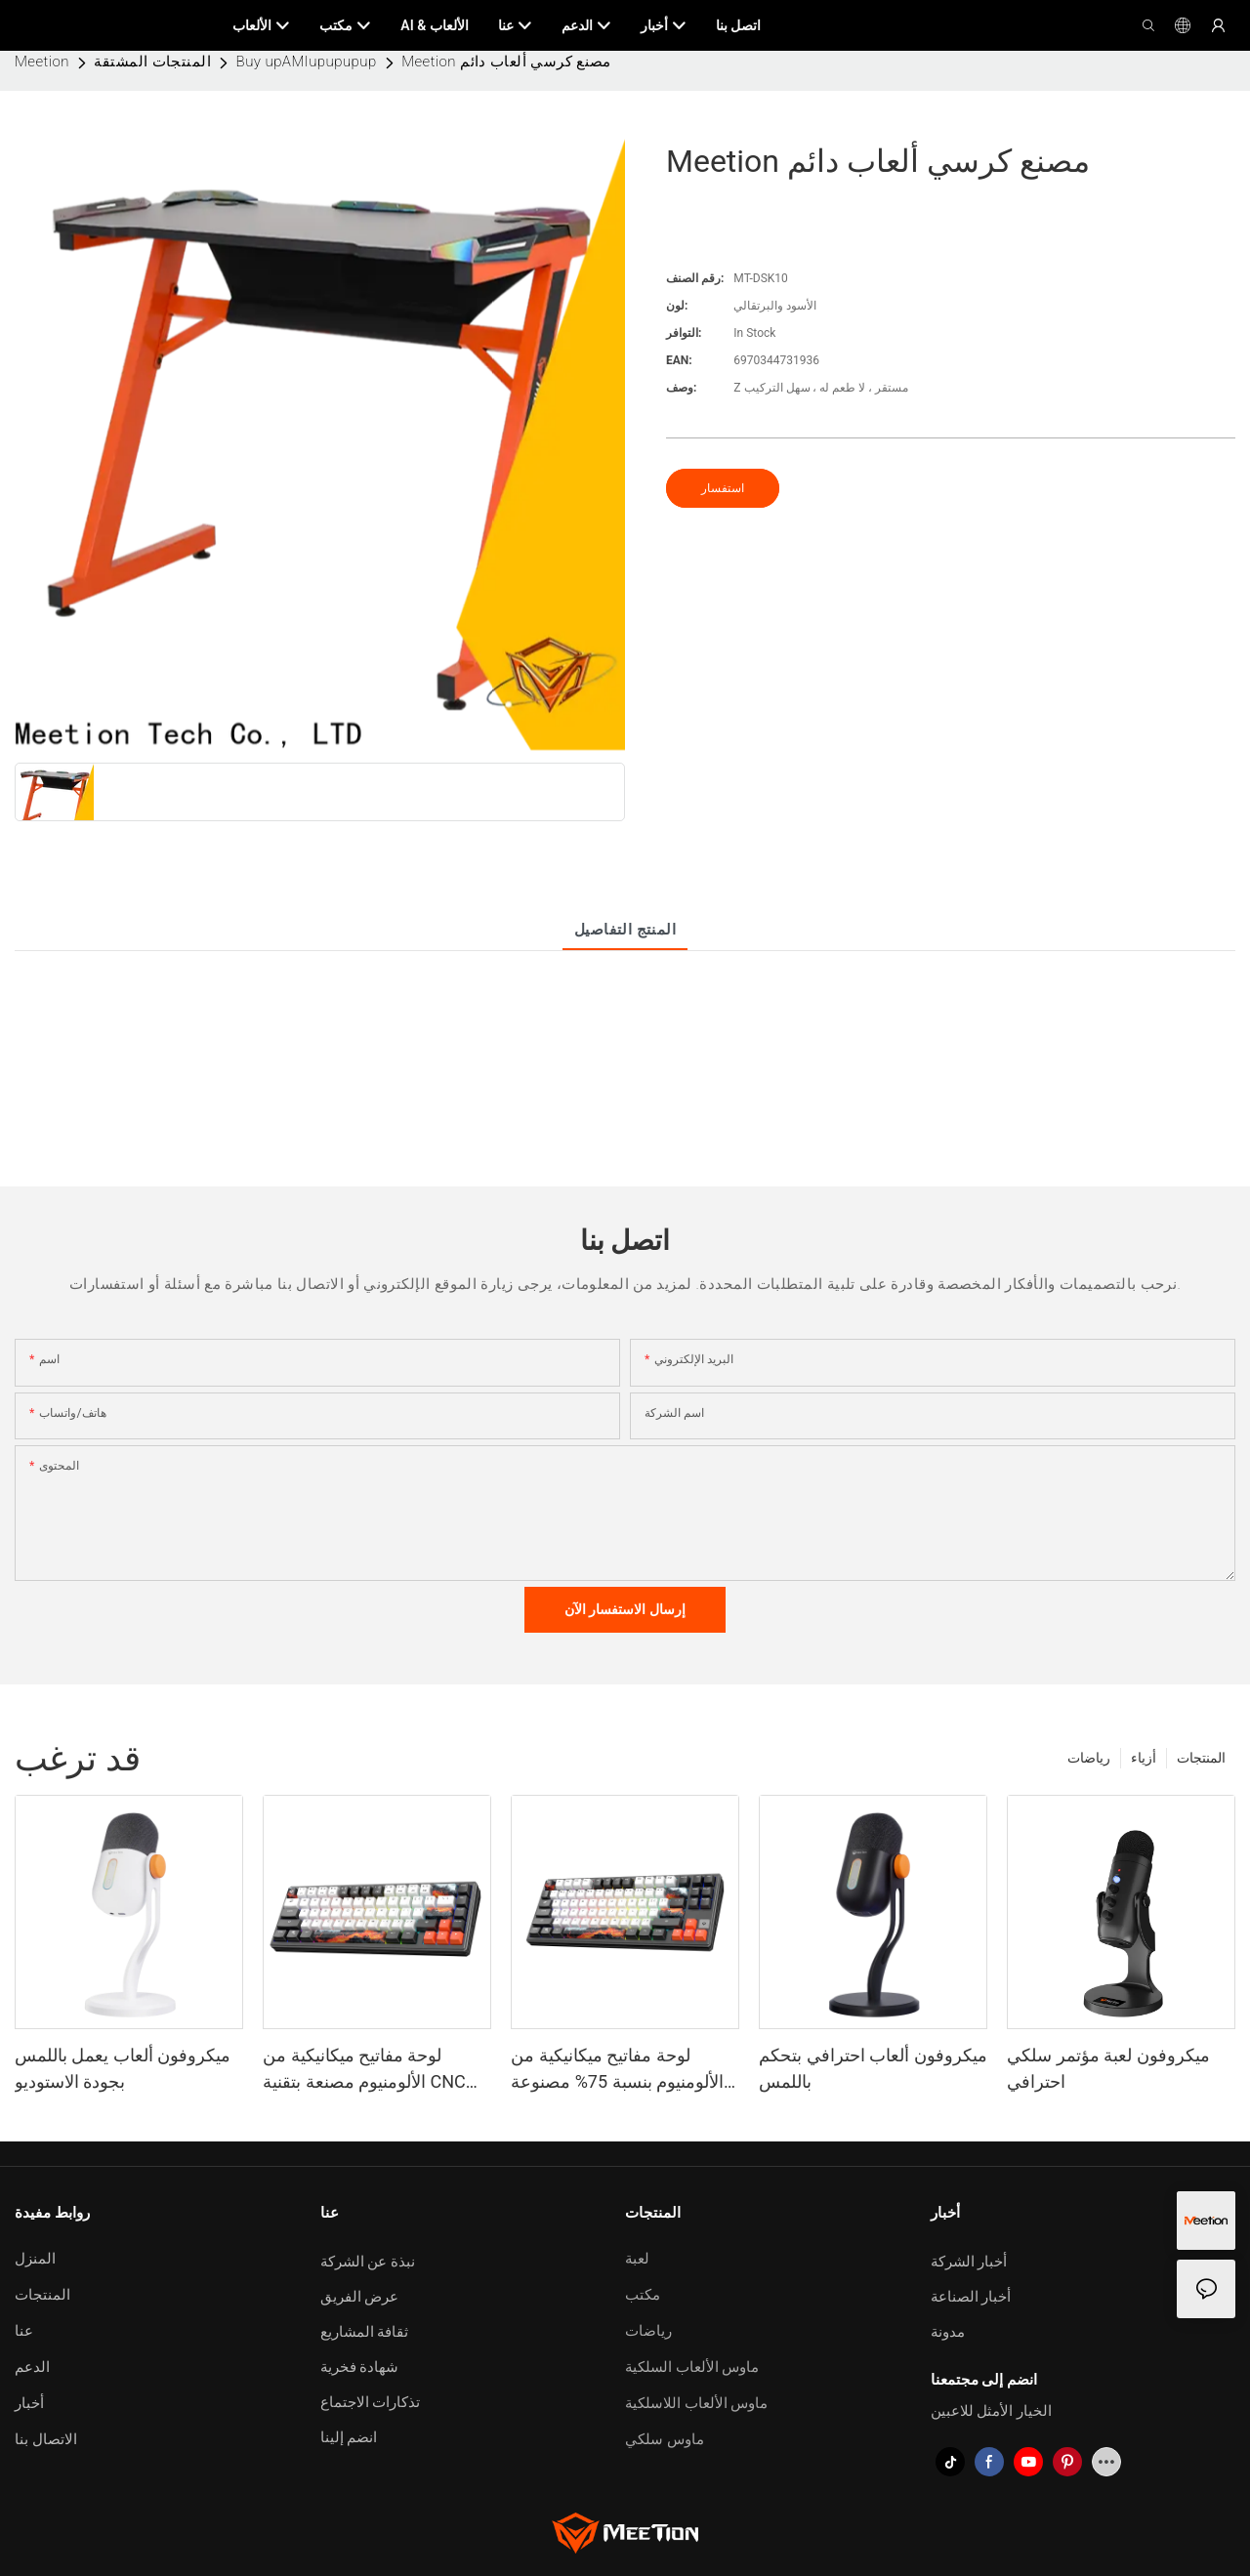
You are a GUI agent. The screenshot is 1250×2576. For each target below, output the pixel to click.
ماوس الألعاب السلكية (692, 2367)
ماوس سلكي (664, 2439)
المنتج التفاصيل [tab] (625, 929)
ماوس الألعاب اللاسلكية (696, 2403)
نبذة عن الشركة (367, 2261)
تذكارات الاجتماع (370, 2402)
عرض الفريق (359, 2297)
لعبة (637, 2258)
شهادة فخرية (359, 2367)
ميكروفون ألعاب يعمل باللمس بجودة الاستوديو (122, 2068)
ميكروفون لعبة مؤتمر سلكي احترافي (1108, 2068)
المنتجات (1201, 1758)
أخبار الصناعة (971, 2297)
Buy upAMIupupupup (306, 61)
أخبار (29, 2403)
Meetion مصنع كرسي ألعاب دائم (506, 61)
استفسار (722, 488)
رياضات (1088, 1758)
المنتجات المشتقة (152, 61)
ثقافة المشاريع (364, 2332)
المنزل (35, 2258)
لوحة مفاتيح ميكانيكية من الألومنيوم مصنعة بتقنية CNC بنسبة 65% (364, 2070)
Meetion (42, 61)
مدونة (948, 2332)
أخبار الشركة (969, 2261)
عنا (24, 2331)
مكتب (642, 2295)
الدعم (32, 2367)
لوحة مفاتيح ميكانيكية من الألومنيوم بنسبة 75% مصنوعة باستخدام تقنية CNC (617, 2070)
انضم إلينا (349, 2437)
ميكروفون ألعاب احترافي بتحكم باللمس (872, 2068)
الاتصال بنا (46, 2439)
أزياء (1143, 1758)
